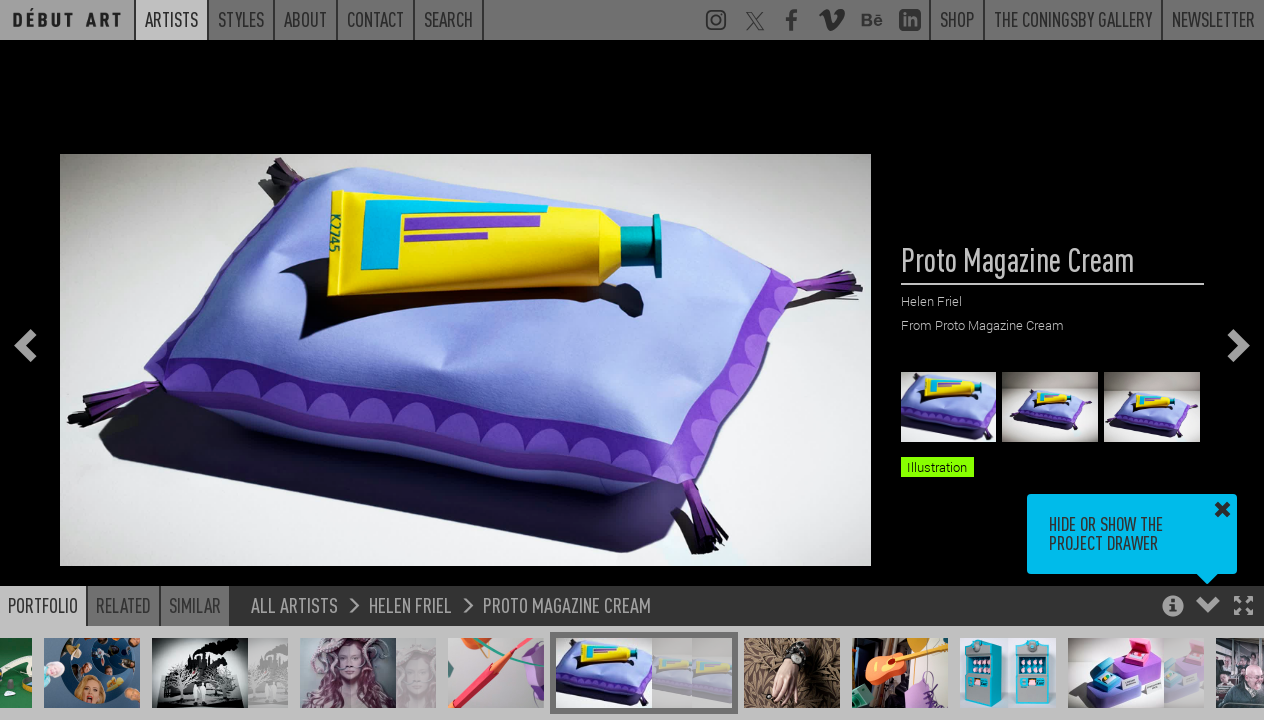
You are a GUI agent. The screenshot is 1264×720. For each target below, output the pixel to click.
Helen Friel (410, 604)
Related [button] (123, 605)
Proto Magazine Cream (567, 604)
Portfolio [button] (43, 605)
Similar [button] (195, 605)
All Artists (294, 604)
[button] (1243, 607)
